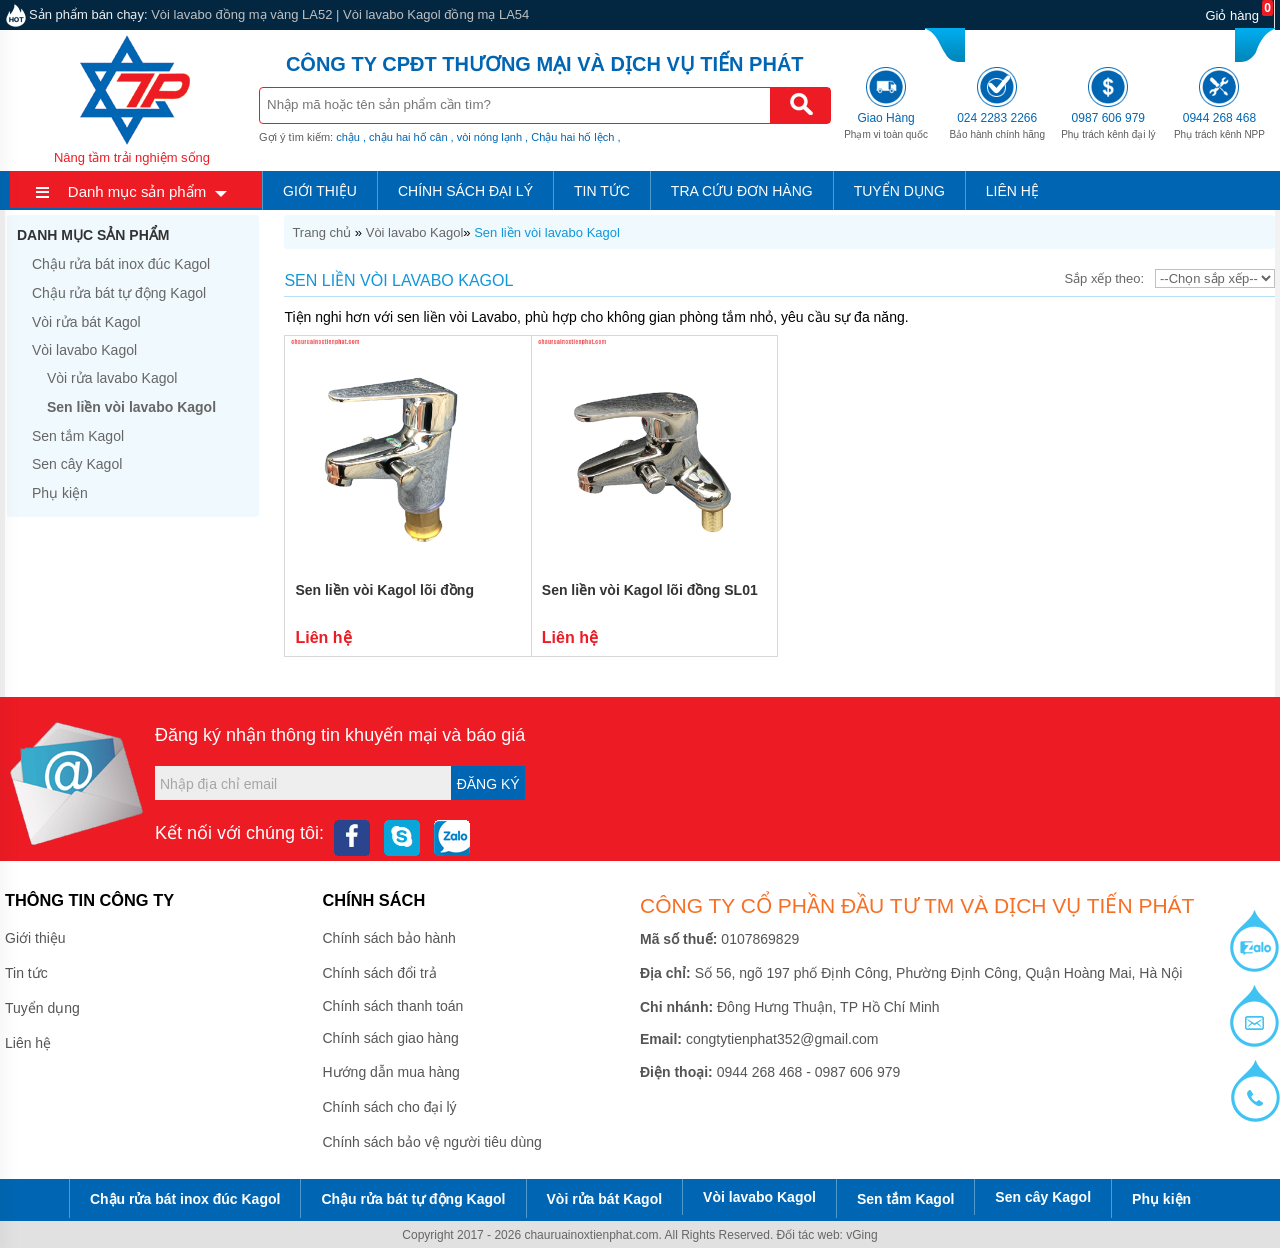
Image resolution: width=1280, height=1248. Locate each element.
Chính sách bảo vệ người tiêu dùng (432, 1142)
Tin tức (602, 191)
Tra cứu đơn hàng (742, 191)
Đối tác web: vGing (827, 1235)
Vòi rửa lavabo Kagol (112, 378)
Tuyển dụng (899, 191)
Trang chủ (321, 232)
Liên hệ (1012, 191)
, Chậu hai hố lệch (569, 137)
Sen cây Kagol (77, 465)
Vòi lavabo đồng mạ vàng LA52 (241, 14)
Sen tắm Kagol (78, 436)
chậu (348, 137)
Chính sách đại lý (465, 191)
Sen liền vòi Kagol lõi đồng (384, 590)
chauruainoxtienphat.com (591, 1235)
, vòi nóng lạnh (486, 137)
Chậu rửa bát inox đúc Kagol (121, 264)
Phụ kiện (60, 493)
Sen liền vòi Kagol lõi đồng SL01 (650, 590)
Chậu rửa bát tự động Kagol (119, 293)
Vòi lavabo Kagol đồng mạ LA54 (436, 14)
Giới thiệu (320, 191)
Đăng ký (488, 784)
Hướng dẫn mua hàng (391, 1072)
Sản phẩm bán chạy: (88, 14)
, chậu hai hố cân (405, 137)
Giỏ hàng (1232, 15)
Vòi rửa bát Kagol (86, 322)
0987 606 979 (1129, 42)
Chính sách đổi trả (380, 973)
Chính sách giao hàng (391, 1038)
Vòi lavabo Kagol (415, 232)
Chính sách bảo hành (389, 938)
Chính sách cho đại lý (390, 1107)
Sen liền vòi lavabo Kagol (547, 232)
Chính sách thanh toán (393, 1006)
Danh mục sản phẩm (137, 191)
